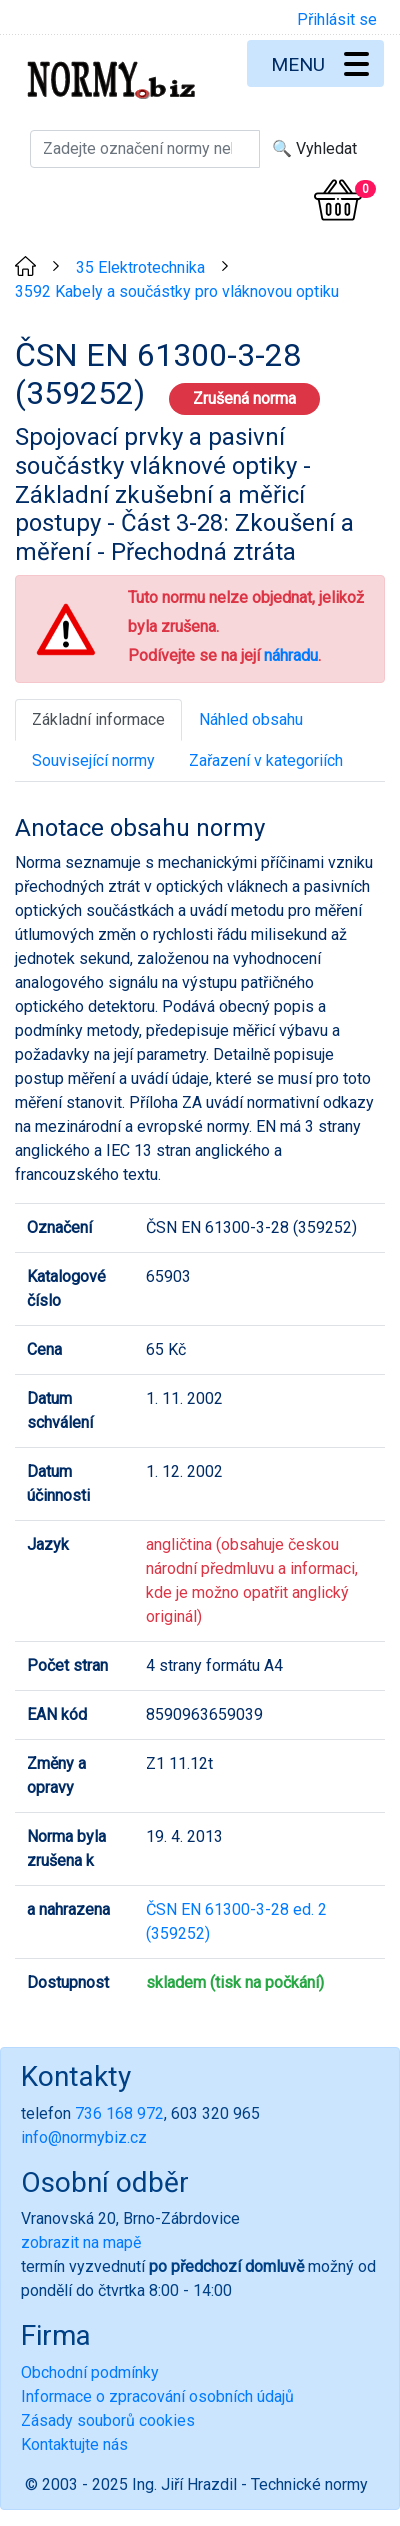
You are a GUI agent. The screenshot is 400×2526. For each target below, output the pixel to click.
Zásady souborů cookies (108, 2420)
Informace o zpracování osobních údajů (157, 2396)
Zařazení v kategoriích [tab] (266, 760)
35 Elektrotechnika (140, 267)
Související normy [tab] (93, 760)
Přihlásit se (337, 19)
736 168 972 (119, 2113)
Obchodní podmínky (90, 2372)
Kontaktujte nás (74, 2444)
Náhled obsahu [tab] (251, 719)
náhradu (291, 655)
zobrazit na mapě (81, 2242)
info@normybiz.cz (84, 2137)
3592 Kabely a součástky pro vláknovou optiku (177, 291)
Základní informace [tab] (98, 719)
